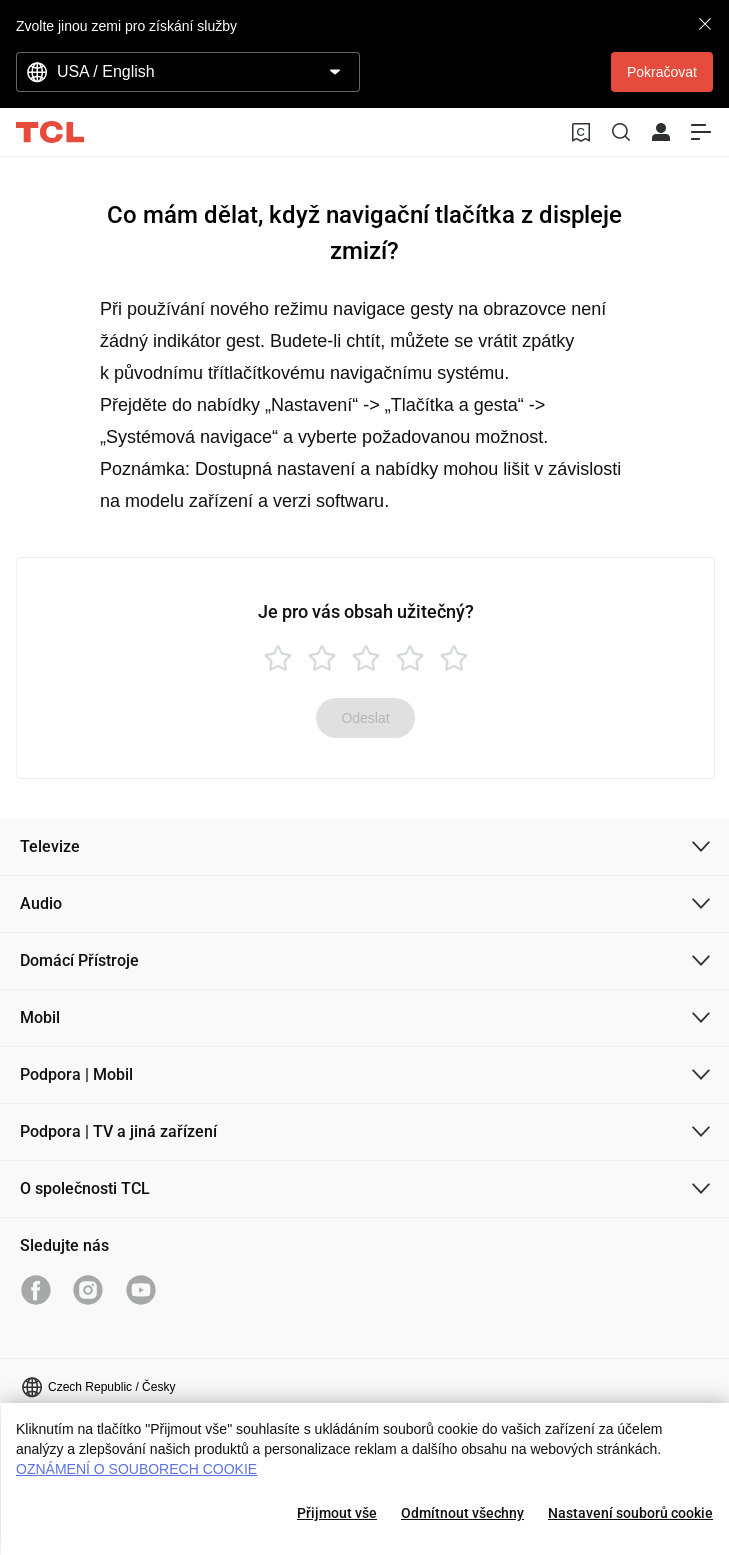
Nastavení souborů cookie (630, 1513)
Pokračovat (662, 72)
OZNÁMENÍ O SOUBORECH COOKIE (136, 1469)
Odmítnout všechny (462, 1513)
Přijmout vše (337, 1513)
